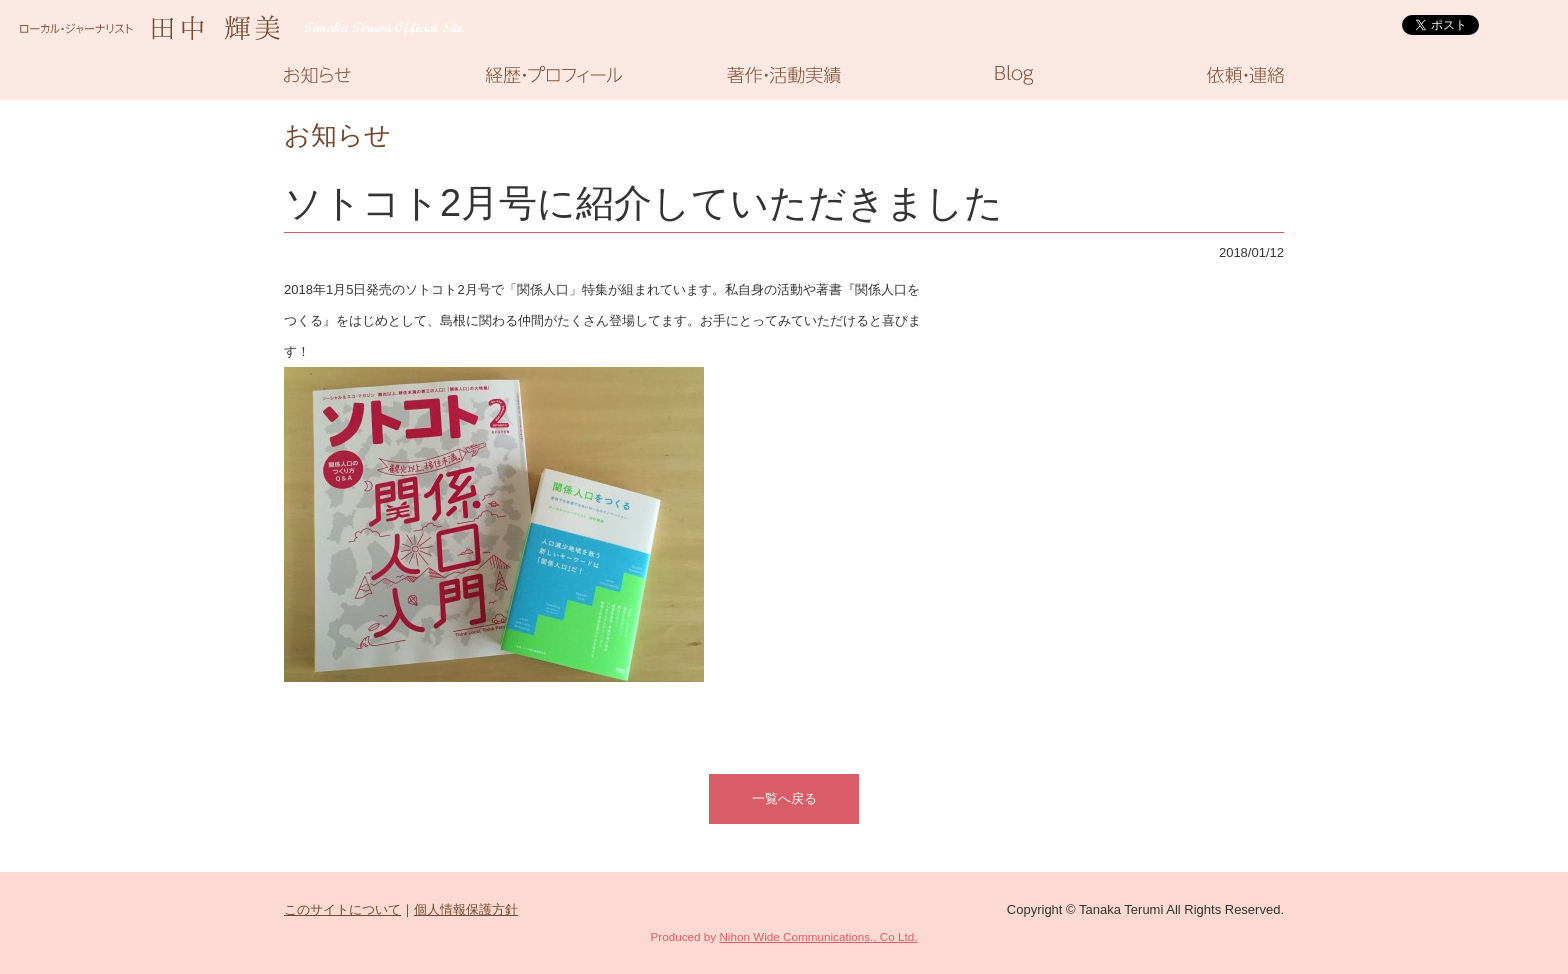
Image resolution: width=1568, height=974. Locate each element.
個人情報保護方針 (466, 909)
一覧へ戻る (784, 798)
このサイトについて (342, 909)
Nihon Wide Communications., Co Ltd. (818, 936)
